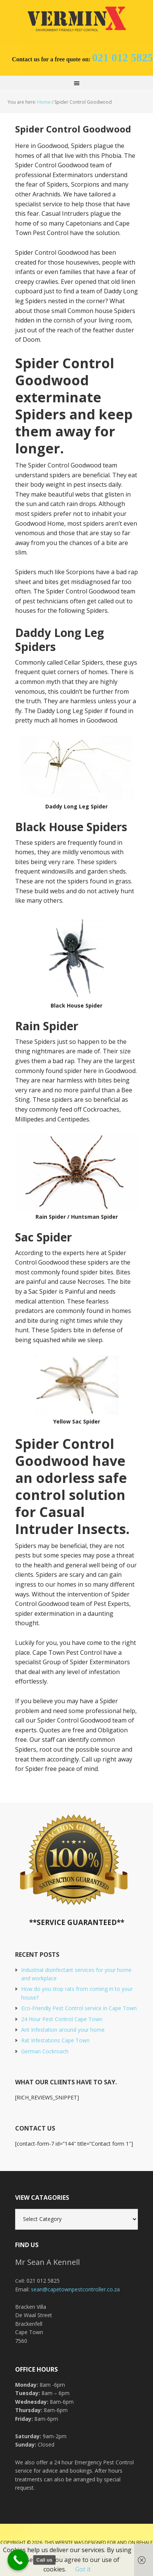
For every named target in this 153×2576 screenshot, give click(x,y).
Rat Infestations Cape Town (55, 2040)
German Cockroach (44, 2051)
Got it (83, 2569)
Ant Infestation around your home (63, 2029)
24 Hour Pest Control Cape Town (61, 2019)
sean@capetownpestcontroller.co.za (75, 2289)
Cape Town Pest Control (77, 19)
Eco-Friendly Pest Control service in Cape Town (79, 2008)
